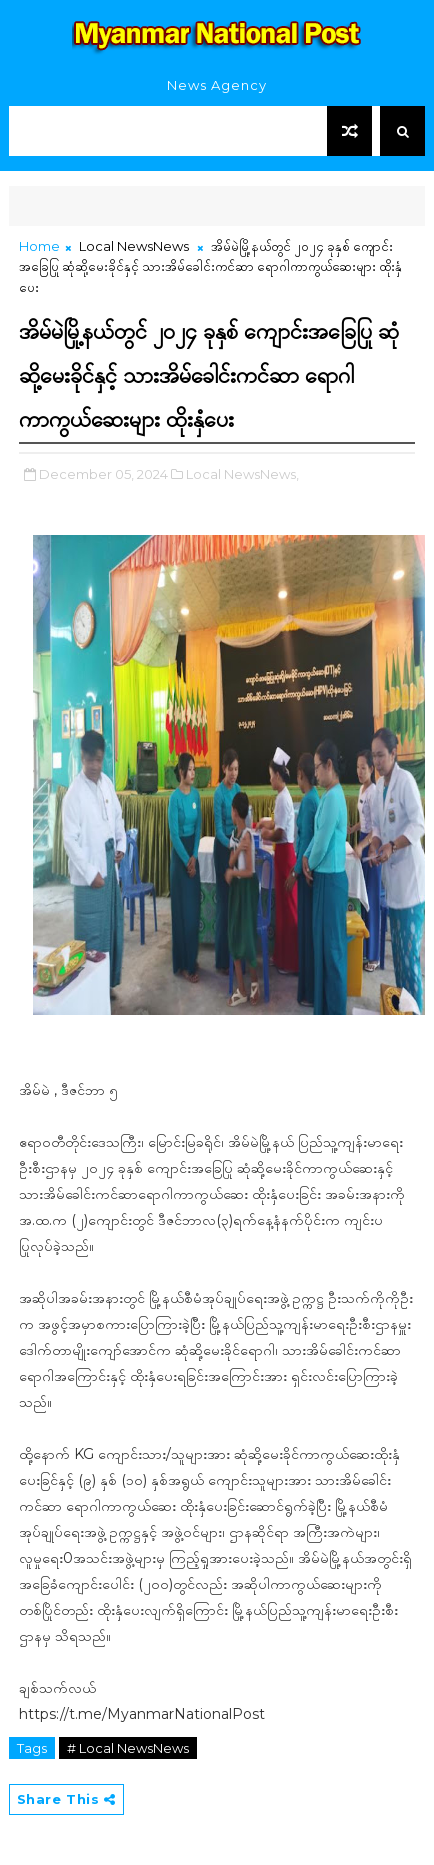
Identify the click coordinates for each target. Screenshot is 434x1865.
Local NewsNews (134, 246)
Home (39, 246)
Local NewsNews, (242, 474)
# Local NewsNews (128, 1748)
